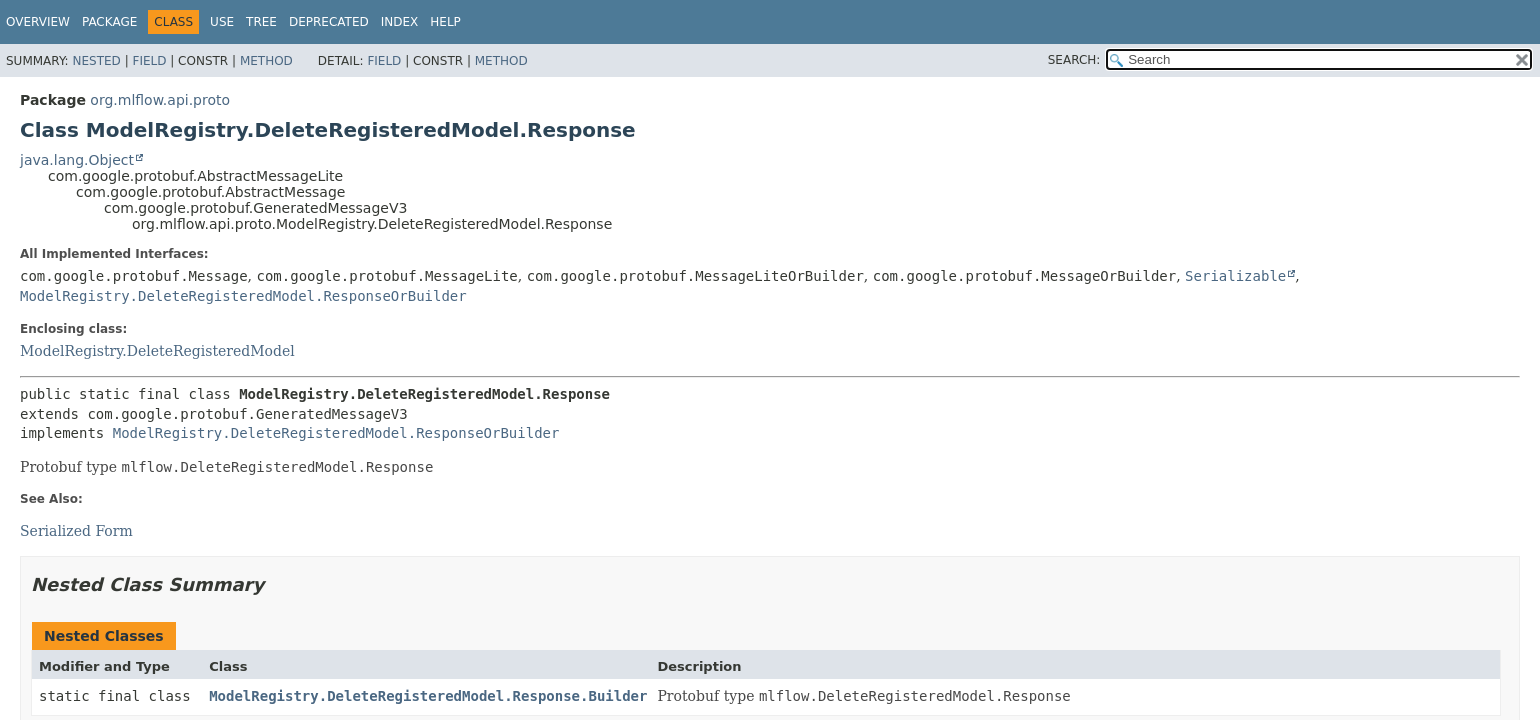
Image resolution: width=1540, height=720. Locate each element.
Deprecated (329, 22)
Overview (38, 22)
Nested (96, 61)
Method (266, 61)
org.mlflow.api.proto (160, 100)
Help (445, 22)
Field (149, 61)
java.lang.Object (77, 160)
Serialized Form (76, 531)
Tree (261, 22)
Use (222, 22)
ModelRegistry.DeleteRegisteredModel (157, 351)
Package (109, 22)
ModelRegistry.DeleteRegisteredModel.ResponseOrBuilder (243, 296)
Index (400, 22)
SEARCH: (1074, 60)
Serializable (1235, 276)
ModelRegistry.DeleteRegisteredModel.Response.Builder (428, 696)
